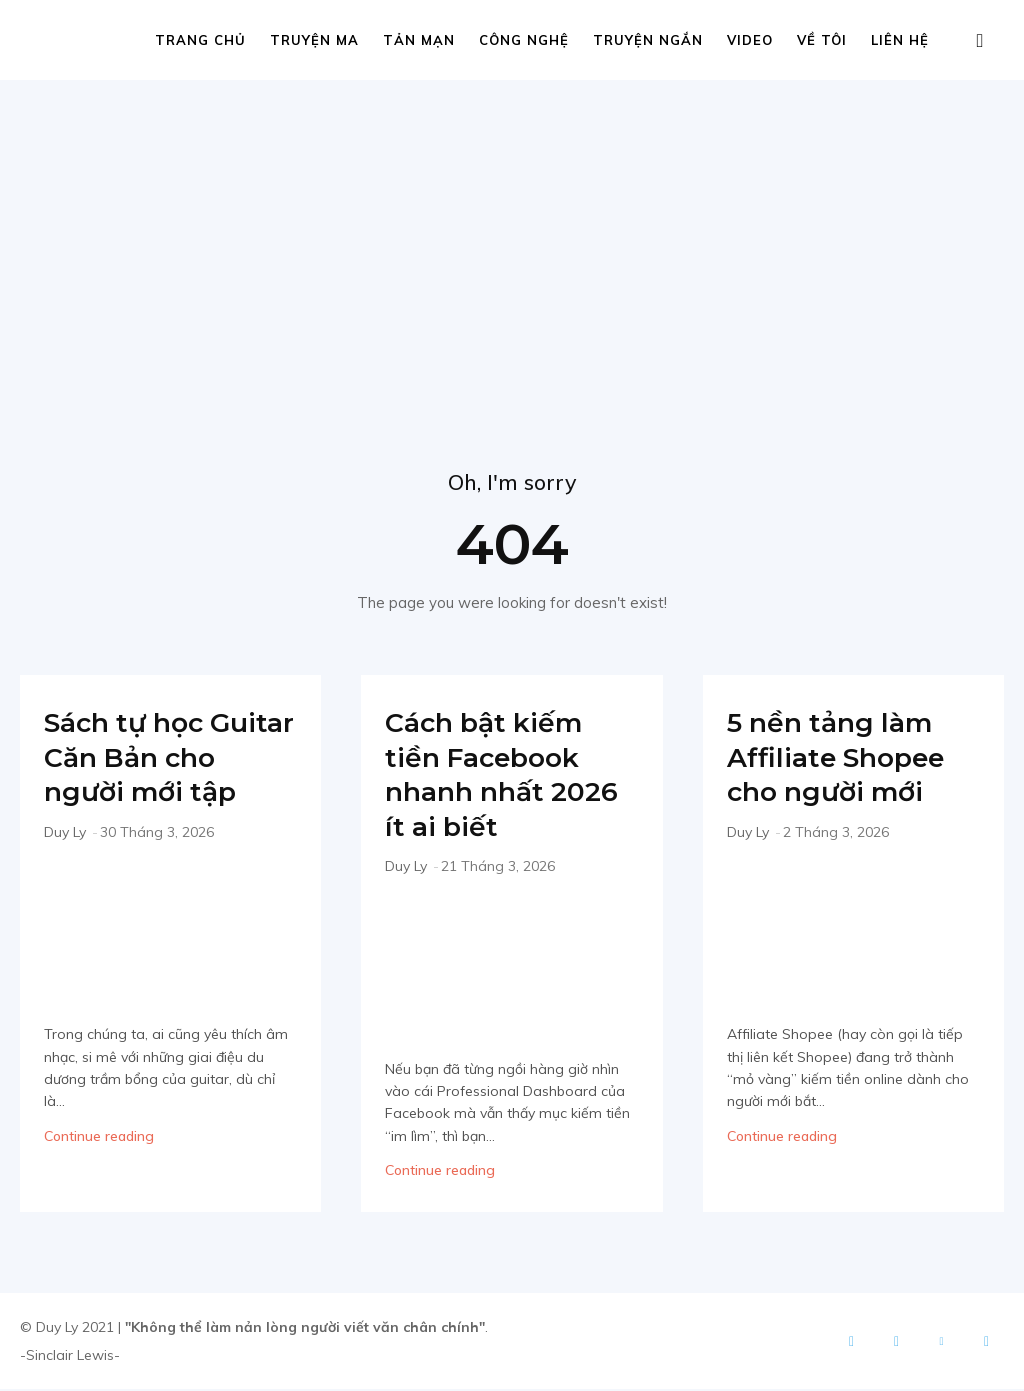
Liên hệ (900, 40)
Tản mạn (419, 40)
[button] (980, 41)
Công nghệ (524, 40)
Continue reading (99, 1172)
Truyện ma (314, 40)
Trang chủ (200, 40)
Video (750, 40)
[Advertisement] (512, 230)
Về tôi (822, 40)
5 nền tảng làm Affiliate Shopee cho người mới (848, 759)
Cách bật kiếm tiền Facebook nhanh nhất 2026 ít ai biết (495, 776)
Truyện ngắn (648, 40)
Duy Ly (65, 869)
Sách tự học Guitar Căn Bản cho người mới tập (159, 776)
